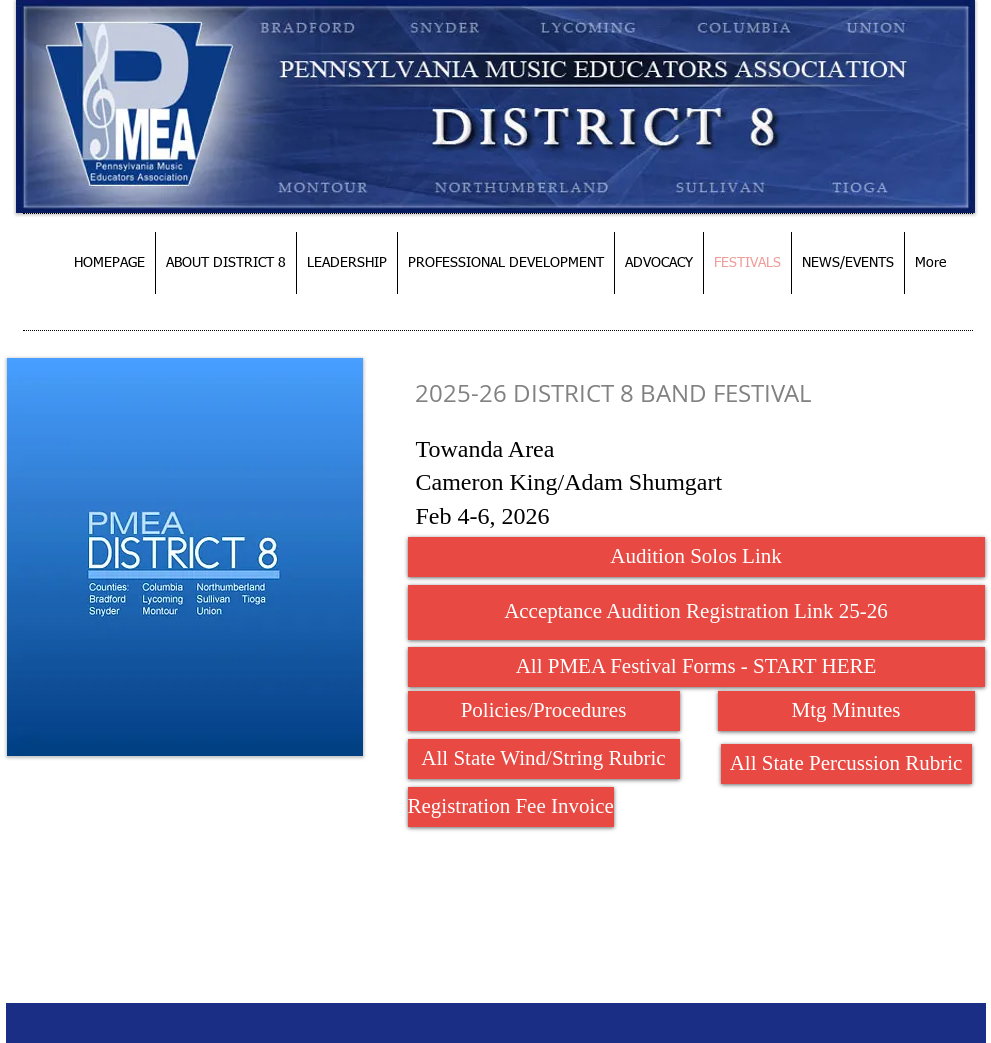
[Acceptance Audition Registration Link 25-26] (696, 612)
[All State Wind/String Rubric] (544, 759)
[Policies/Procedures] (544, 711)
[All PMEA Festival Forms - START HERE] (696, 667)
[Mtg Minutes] (846, 711)
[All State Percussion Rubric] (846, 764)
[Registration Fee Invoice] (511, 807)
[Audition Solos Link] (696, 557)
